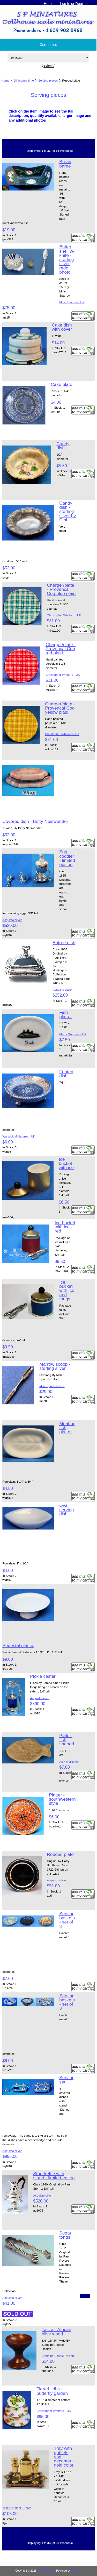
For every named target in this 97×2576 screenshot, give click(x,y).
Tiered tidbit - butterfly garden (52, 2391)
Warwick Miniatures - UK (18, 1136)
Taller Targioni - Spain (16, 2507)
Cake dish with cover (62, 327)
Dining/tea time (24, 80)
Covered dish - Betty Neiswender (35, 821)
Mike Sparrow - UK (71, 302)
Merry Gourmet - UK (72, 1034)
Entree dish (64, 942)
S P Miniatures (46, 2570)
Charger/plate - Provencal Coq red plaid (61, 648)
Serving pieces (48, 80)
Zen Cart (76, 2570)
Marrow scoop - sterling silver (54, 1366)
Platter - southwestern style (62, 1799)
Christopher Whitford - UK (64, 615)
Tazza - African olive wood (56, 2331)
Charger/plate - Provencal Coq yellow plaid (60, 708)
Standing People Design (58, 2355)
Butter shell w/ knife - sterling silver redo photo (66, 259)
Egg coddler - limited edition (67, 858)
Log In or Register (74, 4)
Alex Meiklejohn (69, 1761)
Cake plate (61, 384)
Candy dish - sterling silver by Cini (67, 511)
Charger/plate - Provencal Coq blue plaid (61, 589)
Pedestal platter (18, 1645)
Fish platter (65, 1014)
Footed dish (66, 1073)
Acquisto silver (12, 919)
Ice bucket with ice (66, 1163)
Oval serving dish (66, 1509)
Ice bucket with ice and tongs (66, 1290)
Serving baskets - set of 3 (67, 1920)
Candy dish (62, 445)
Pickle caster (43, 1676)
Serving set (66, 2079)
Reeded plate (60, 1854)
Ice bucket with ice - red (65, 1227)
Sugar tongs (65, 2235)
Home (48, 4)
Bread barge (65, 163)
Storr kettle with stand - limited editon (53, 2175)
